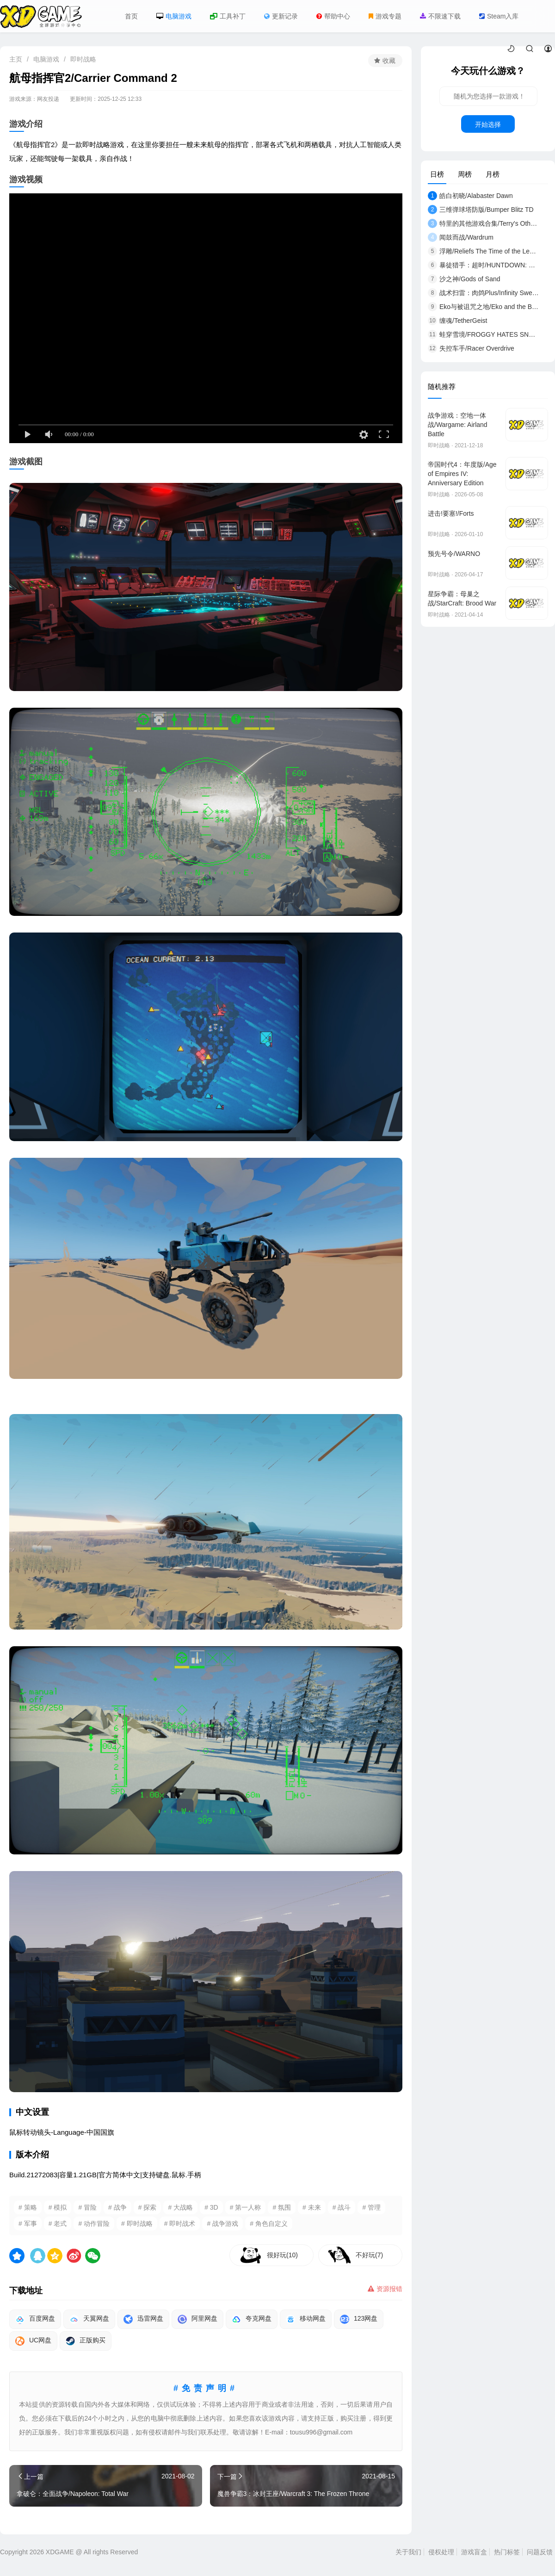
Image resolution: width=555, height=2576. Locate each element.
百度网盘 (35, 2319)
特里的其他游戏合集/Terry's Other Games (483, 223)
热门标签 (507, 2552)
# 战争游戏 (222, 2223)
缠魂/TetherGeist (457, 320)
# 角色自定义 (269, 2223)
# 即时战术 (180, 2223)
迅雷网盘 (143, 2319)
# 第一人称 (245, 2207)
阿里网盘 (197, 2319)
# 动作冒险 (94, 2223)
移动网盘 (306, 2319)
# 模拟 (58, 2207)
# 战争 (117, 2207)
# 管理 (371, 2207)
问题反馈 (540, 2552)
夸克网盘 (251, 2319)
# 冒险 (87, 2207)
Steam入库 (498, 16)
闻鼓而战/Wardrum (460, 237)
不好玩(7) (369, 2255)
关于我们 (408, 2552)
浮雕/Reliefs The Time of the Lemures (483, 251)
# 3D (211, 2207)
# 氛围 (281, 2207)
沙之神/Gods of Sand (464, 279)
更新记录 (281, 16)
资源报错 (385, 2288)
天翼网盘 (89, 2319)
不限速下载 (440, 16)
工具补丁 (228, 16)
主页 (15, 59)
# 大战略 (180, 2207)
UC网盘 (33, 2341)
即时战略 (83, 59)
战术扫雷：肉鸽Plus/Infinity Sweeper (483, 292)
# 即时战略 (137, 2223)
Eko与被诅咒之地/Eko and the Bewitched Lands (483, 306)
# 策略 (27, 2207)
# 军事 (27, 2223)
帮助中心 (333, 16)
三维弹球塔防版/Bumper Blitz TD (481, 209)
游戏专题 (385, 16)
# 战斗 (342, 2207)
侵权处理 (441, 2552)
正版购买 (85, 2341)
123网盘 (358, 2319)
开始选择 (488, 124)
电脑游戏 (173, 16)
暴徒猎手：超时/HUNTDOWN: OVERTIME (483, 265)
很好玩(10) (282, 2255)
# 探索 (147, 2207)
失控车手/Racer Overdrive (471, 348)
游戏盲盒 (474, 2552)
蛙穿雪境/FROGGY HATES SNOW (483, 334)
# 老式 (58, 2223)
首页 (131, 16)
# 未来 (311, 2207)
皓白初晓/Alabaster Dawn (470, 195)
